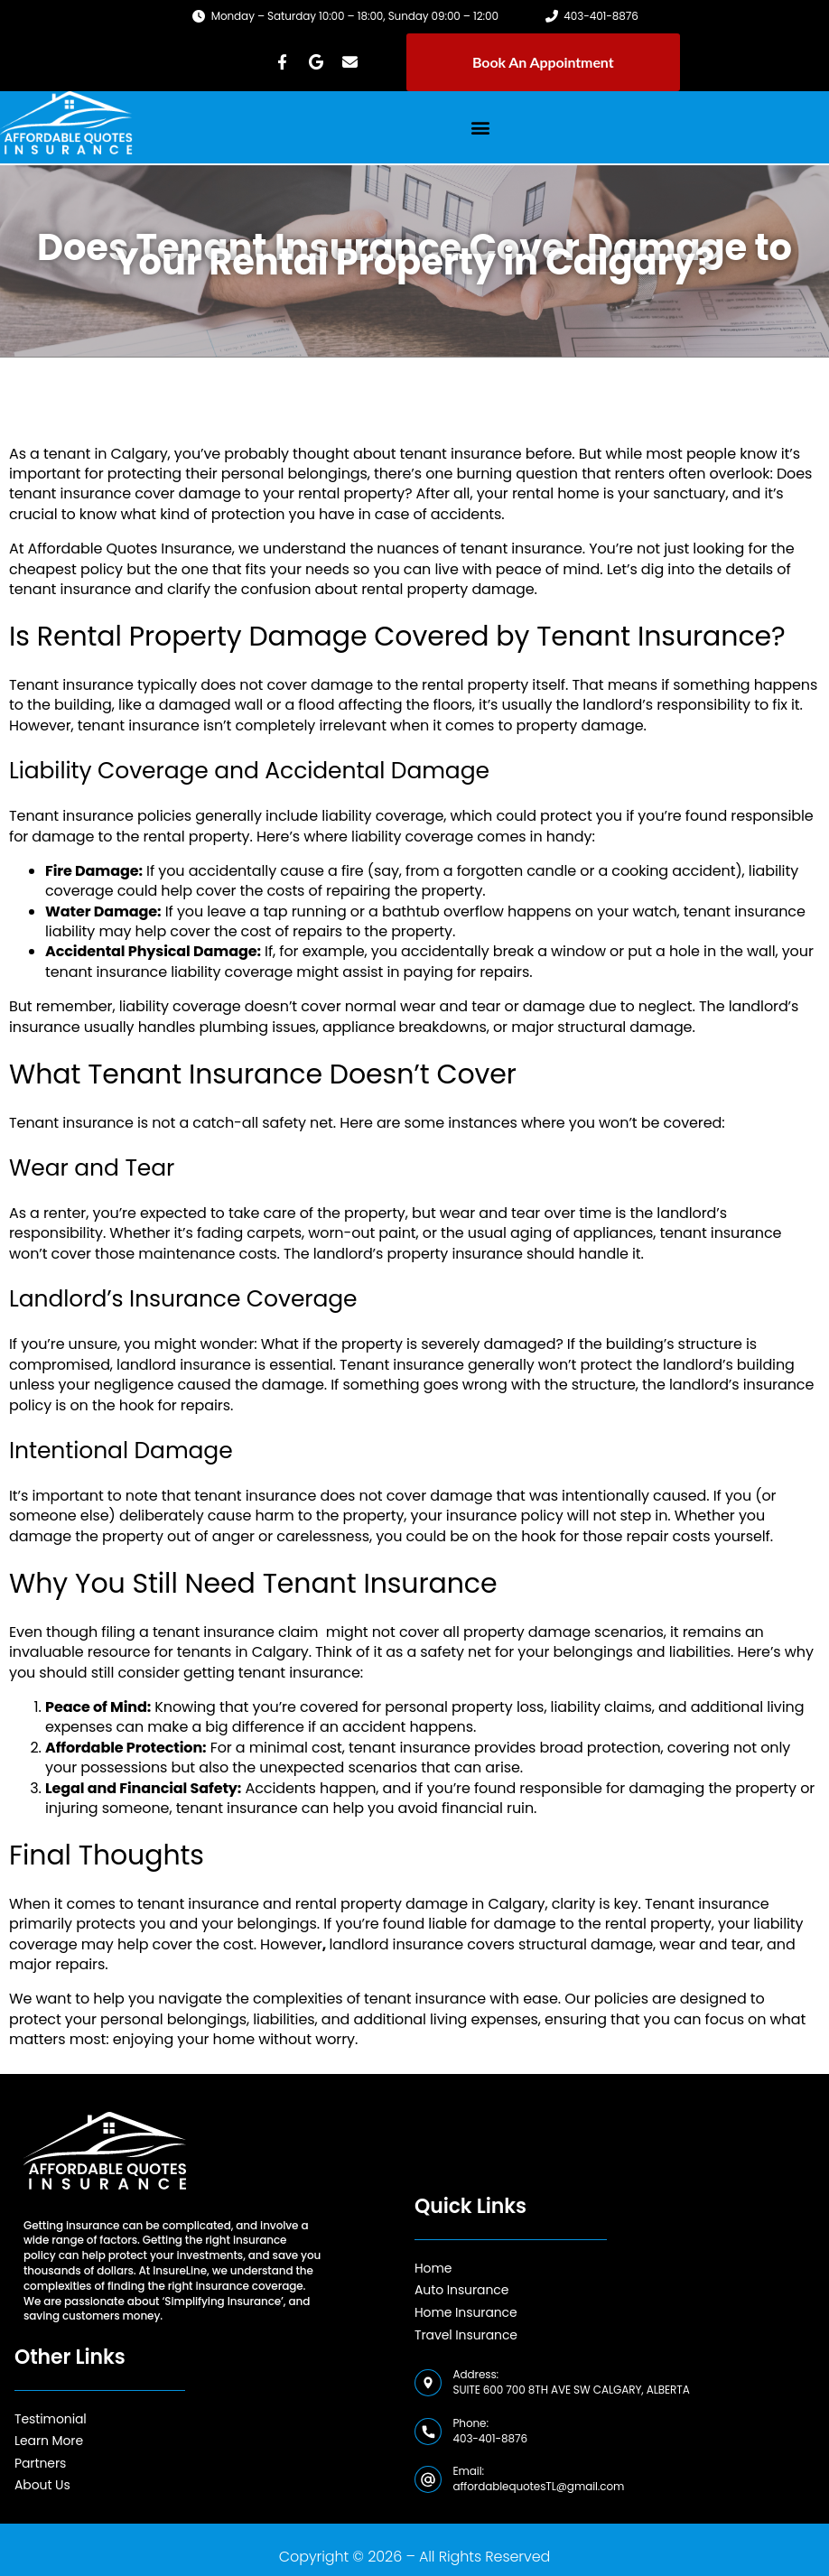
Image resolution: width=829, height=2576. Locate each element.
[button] (481, 127)
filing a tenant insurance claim (209, 1632)
